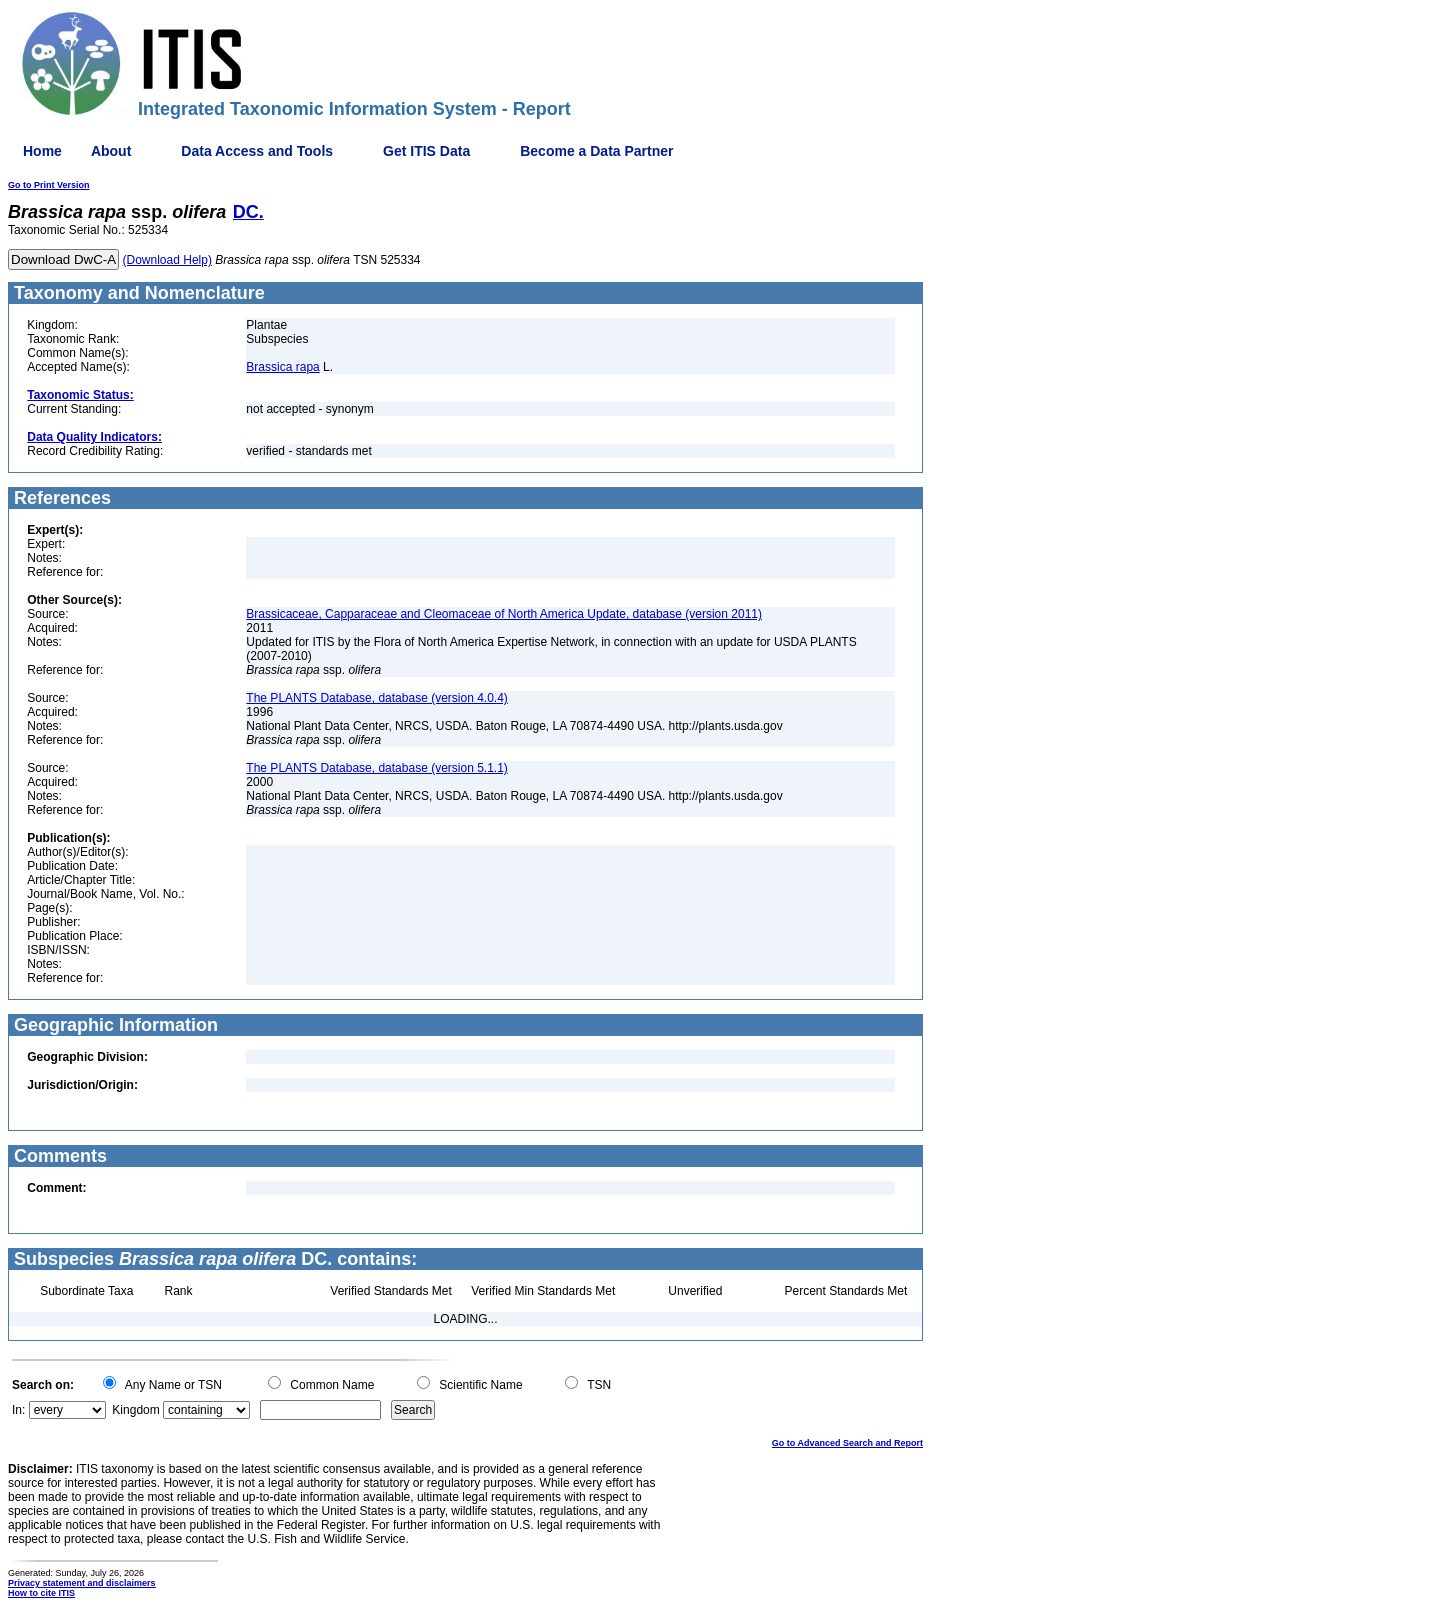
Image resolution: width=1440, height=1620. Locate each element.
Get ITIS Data (426, 151)
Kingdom (135, 1410)
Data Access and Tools (257, 151)
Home (42, 151)
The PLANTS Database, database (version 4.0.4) (376, 698)
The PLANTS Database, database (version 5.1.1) (376, 768)
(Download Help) (167, 260)
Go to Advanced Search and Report (847, 1443)
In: (18, 1410)
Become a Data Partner (596, 151)
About (111, 151)
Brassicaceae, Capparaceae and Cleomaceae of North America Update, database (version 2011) (504, 614)
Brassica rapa (282, 367)
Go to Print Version (49, 185)
